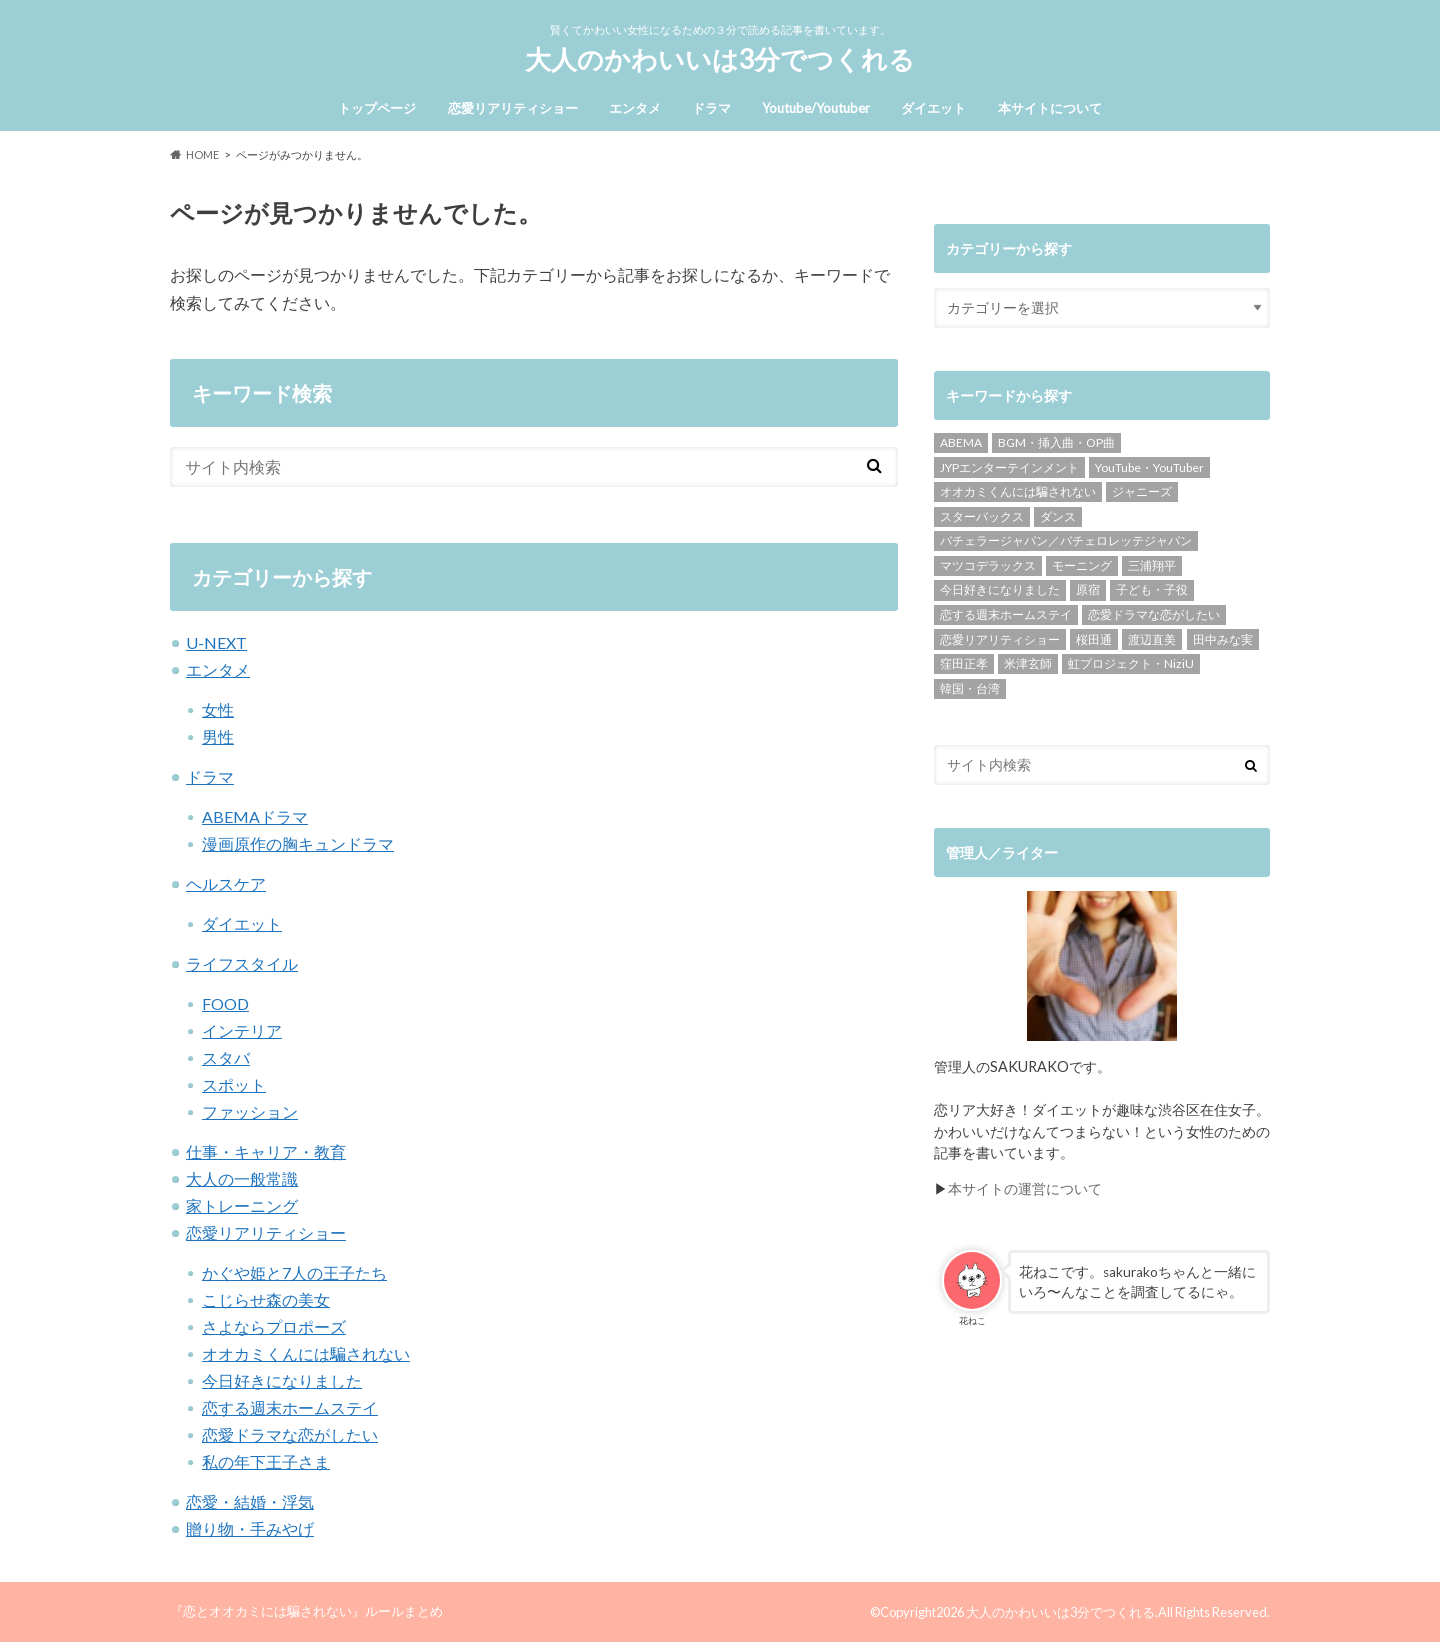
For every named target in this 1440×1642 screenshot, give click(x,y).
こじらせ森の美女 (266, 1299)
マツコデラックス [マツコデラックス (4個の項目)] (988, 565)
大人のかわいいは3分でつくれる (720, 59)
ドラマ (711, 108)
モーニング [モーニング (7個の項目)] (1082, 565)
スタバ (226, 1057)
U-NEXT (216, 642)
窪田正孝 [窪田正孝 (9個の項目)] (964, 663)
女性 (218, 709)
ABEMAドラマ (255, 816)
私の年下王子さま (266, 1461)
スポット (234, 1084)
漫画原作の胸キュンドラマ (298, 843)
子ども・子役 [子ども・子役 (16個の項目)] (1152, 589)
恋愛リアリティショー (513, 108)
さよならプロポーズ (274, 1326)
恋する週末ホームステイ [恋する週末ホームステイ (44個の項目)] (1006, 614)
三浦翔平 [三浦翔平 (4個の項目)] (1152, 565)
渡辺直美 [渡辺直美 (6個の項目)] (1152, 639)
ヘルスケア (226, 883)
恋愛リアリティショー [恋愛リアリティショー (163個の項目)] (1000, 639)
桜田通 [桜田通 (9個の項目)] (1094, 639)
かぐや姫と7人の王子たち (294, 1272)
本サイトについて (1050, 108)
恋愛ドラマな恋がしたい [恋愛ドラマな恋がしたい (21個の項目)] (1154, 614)
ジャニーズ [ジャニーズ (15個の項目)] (1142, 491)
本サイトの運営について (1025, 1188)
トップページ (377, 108)
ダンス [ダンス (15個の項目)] (1058, 516)
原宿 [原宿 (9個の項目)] (1088, 589)
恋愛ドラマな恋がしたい (290, 1434)
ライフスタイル (242, 963)
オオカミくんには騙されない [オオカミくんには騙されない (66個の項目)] (1018, 491)
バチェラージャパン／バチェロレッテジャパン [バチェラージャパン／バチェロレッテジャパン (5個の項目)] (1066, 540)
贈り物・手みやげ (250, 1528)
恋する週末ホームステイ (290, 1407)
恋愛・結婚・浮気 (250, 1501)
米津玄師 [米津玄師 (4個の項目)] (1028, 663)
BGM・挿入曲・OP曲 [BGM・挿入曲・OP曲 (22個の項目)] (1056, 442)
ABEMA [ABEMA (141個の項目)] (961, 442)
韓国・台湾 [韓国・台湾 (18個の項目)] (970, 688)
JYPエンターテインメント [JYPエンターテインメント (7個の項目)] (1009, 467)
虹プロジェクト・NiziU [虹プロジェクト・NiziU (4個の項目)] (1131, 663)
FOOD (225, 1003)
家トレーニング (242, 1205)
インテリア (242, 1030)
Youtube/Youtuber (816, 108)
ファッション (250, 1111)
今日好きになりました (282, 1380)
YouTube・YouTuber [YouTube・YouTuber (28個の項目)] (1149, 467)
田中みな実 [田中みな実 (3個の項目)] (1223, 639)
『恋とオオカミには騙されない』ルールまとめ (306, 1611)
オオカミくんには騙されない (306, 1353)
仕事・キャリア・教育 (266, 1151)
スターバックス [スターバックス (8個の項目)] (982, 516)
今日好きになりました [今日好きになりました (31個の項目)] (1000, 589)
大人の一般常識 (242, 1178)
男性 (218, 736)
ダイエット (933, 108)
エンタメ (635, 108)
